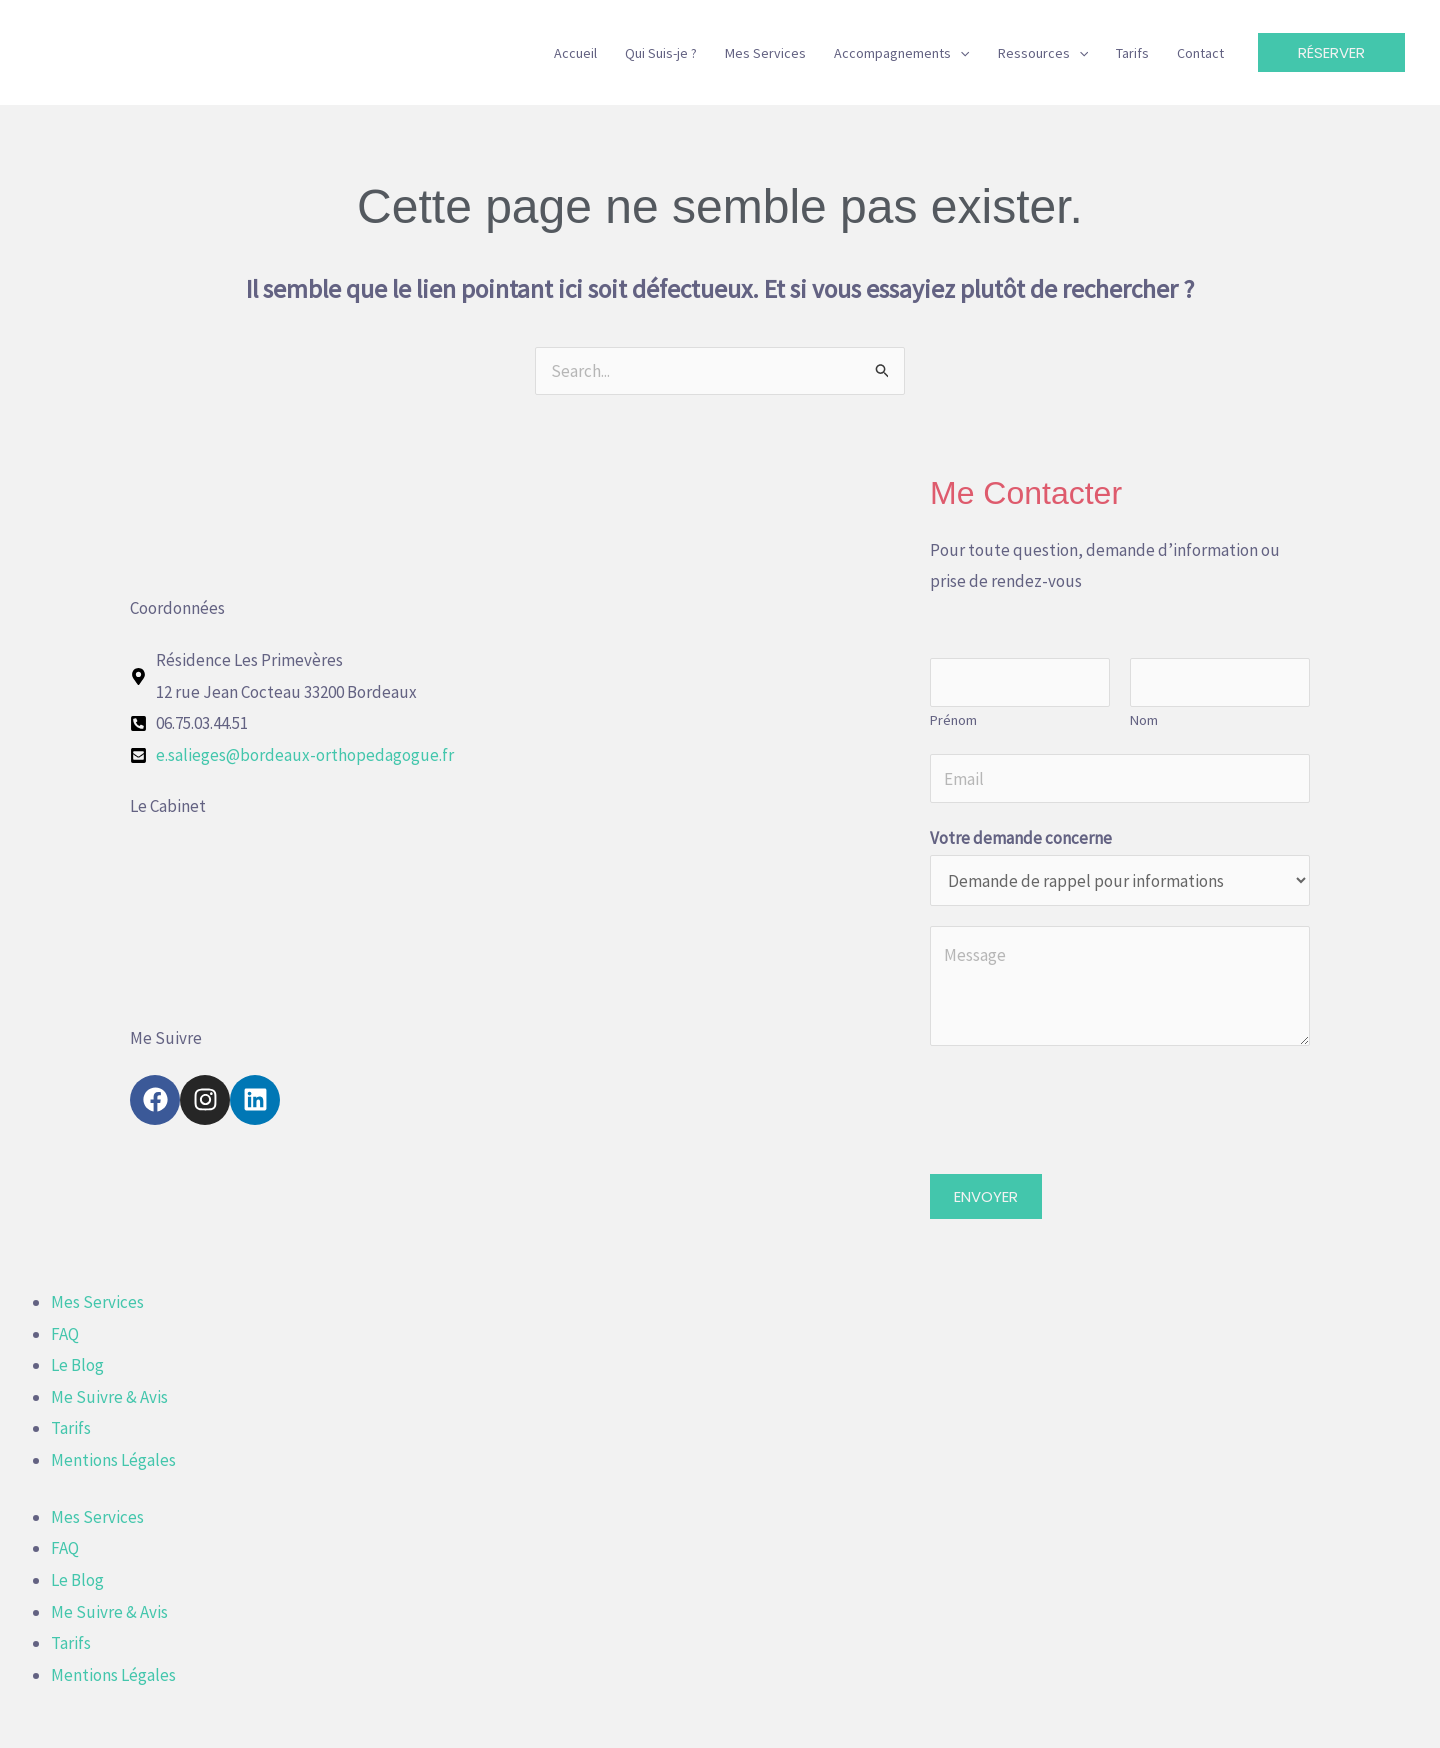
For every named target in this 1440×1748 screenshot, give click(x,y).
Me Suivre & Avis (109, 1397)
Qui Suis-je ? (661, 53)
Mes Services (765, 53)
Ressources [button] (1043, 53)
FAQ (65, 1334)
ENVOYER (986, 1196)
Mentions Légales (113, 1460)
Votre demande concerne (1021, 838)
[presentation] (1082, 1105)
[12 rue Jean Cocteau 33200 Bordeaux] (520, 918)
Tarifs (1132, 53)
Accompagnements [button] (901, 53)
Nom (1144, 720)
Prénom (953, 720)
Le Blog (77, 1365)
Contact (1200, 53)
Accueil (575, 53)
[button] (960, 53)
